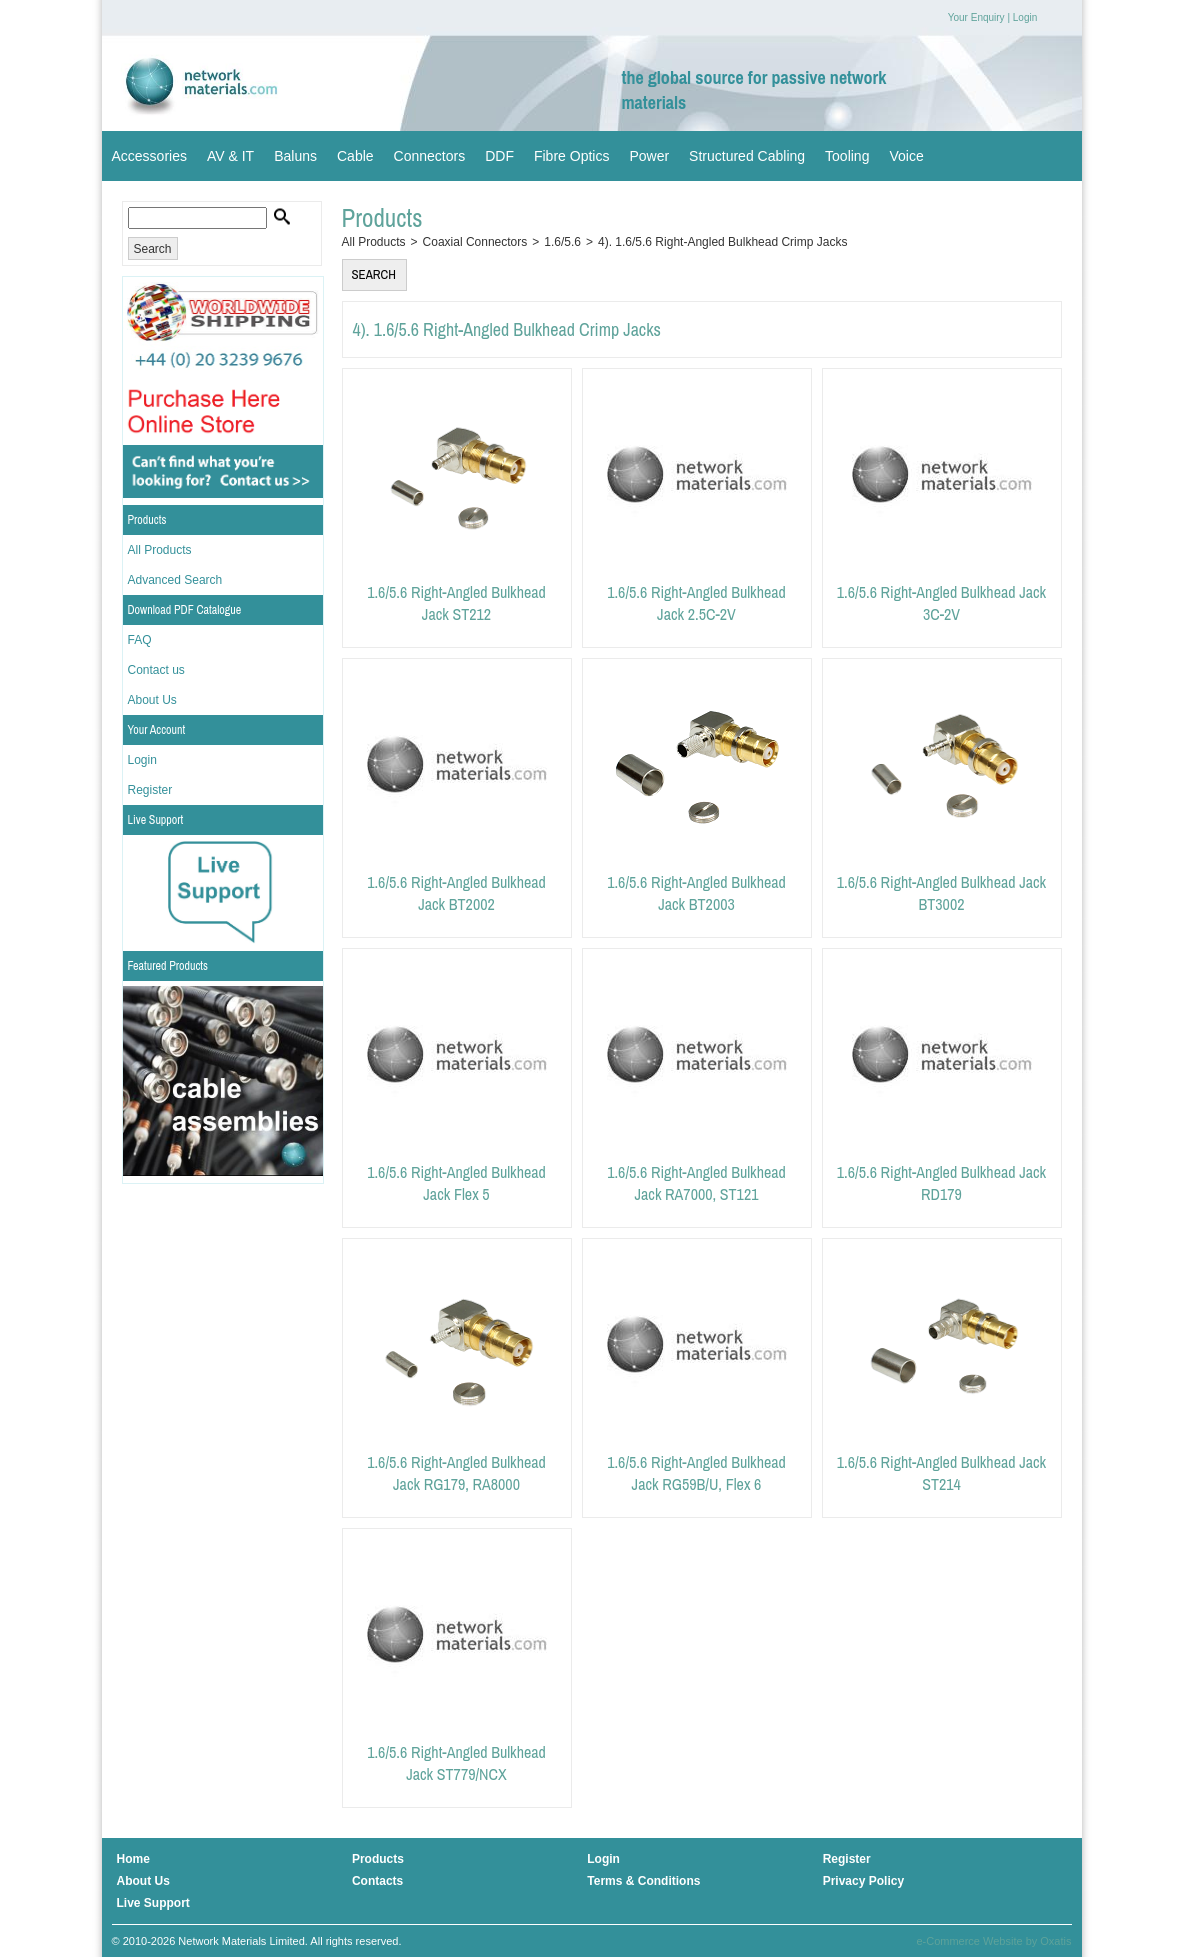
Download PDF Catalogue (185, 610)
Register (150, 790)
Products (147, 520)
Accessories (149, 156)
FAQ (140, 640)
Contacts (377, 1881)
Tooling (847, 156)
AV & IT (230, 156)
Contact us (156, 670)
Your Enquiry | (979, 17)
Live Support (156, 820)
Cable (355, 156)
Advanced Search (175, 580)
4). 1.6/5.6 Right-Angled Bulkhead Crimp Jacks (722, 242)
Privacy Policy (863, 1881)
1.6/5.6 (562, 242)
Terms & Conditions (643, 1881)
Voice (906, 156)
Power (649, 156)
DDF (499, 156)
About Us (152, 700)
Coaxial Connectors (475, 242)
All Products (160, 550)
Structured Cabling (747, 156)
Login (1025, 17)
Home (133, 1859)
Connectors (430, 156)
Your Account (157, 730)
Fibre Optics (571, 156)
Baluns (295, 156)
